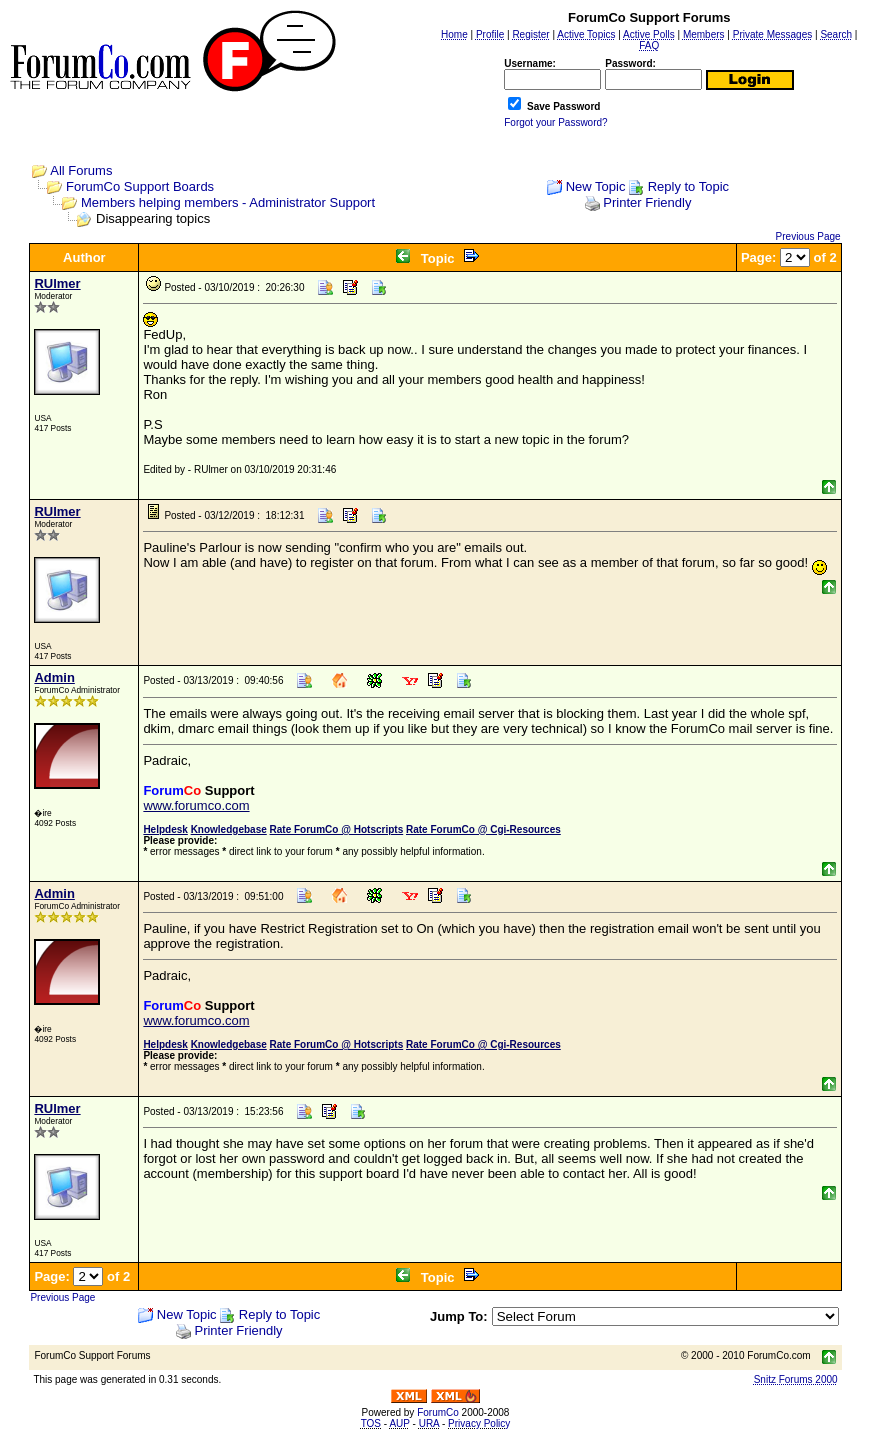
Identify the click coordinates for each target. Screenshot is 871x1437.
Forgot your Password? (555, 122)
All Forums (81, 170)
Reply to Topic (688, 186)
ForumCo (438, 1412)
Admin (54, 677)
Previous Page (808, 236)
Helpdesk (165, 829)
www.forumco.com (196, 805)
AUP (399, 1423)
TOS (371, 1423)
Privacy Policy (479, 1423)
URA (429, 1423)
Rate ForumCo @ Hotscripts (337, 829)
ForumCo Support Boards (140, 186)
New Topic (596, 186)
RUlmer (57, 283)
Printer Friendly (647, 202)
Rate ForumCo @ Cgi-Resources (483, 829)
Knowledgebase (229, 829)
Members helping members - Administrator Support (228, 202)
